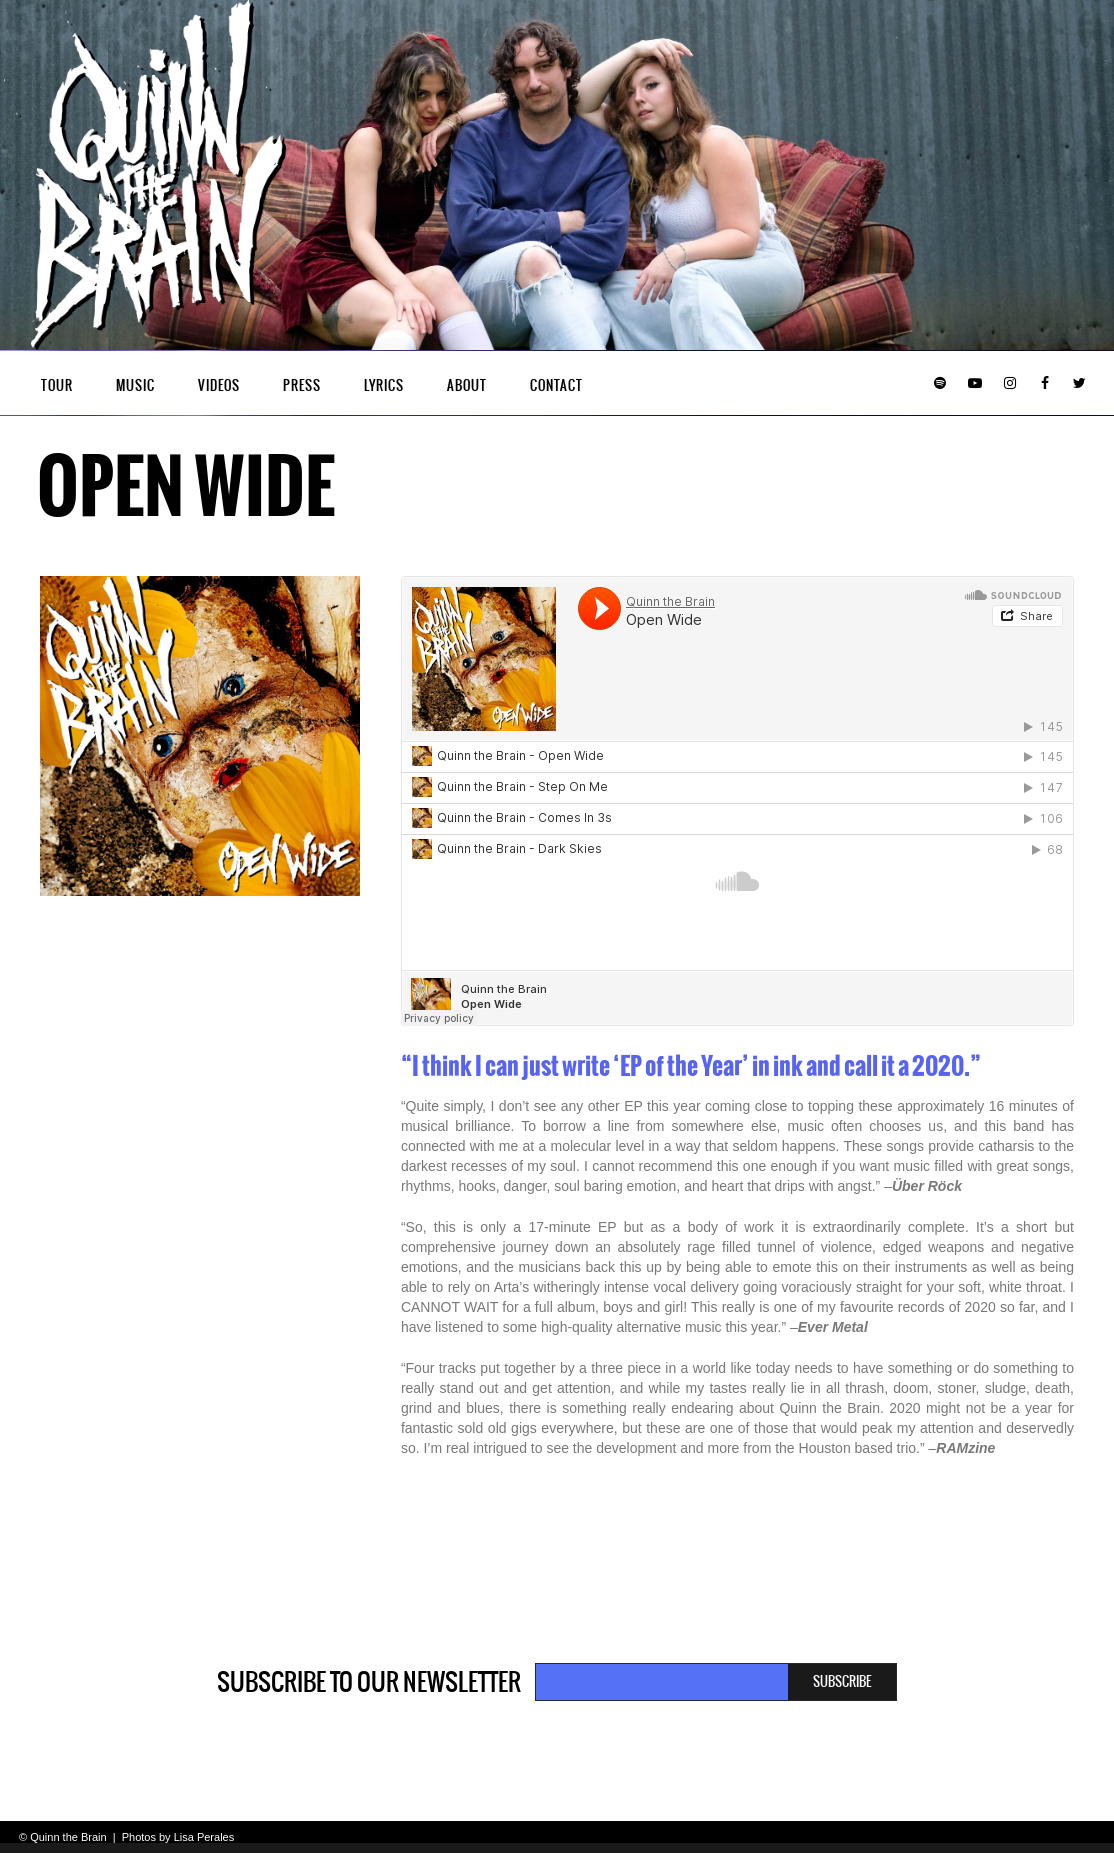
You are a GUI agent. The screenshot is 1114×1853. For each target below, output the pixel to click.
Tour (57, 385)
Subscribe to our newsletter (369, 1682)
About (467, 385)
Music (135, 385)
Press (302, 385)
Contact (556, 385)
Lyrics (384, 385)
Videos (219, 385)
